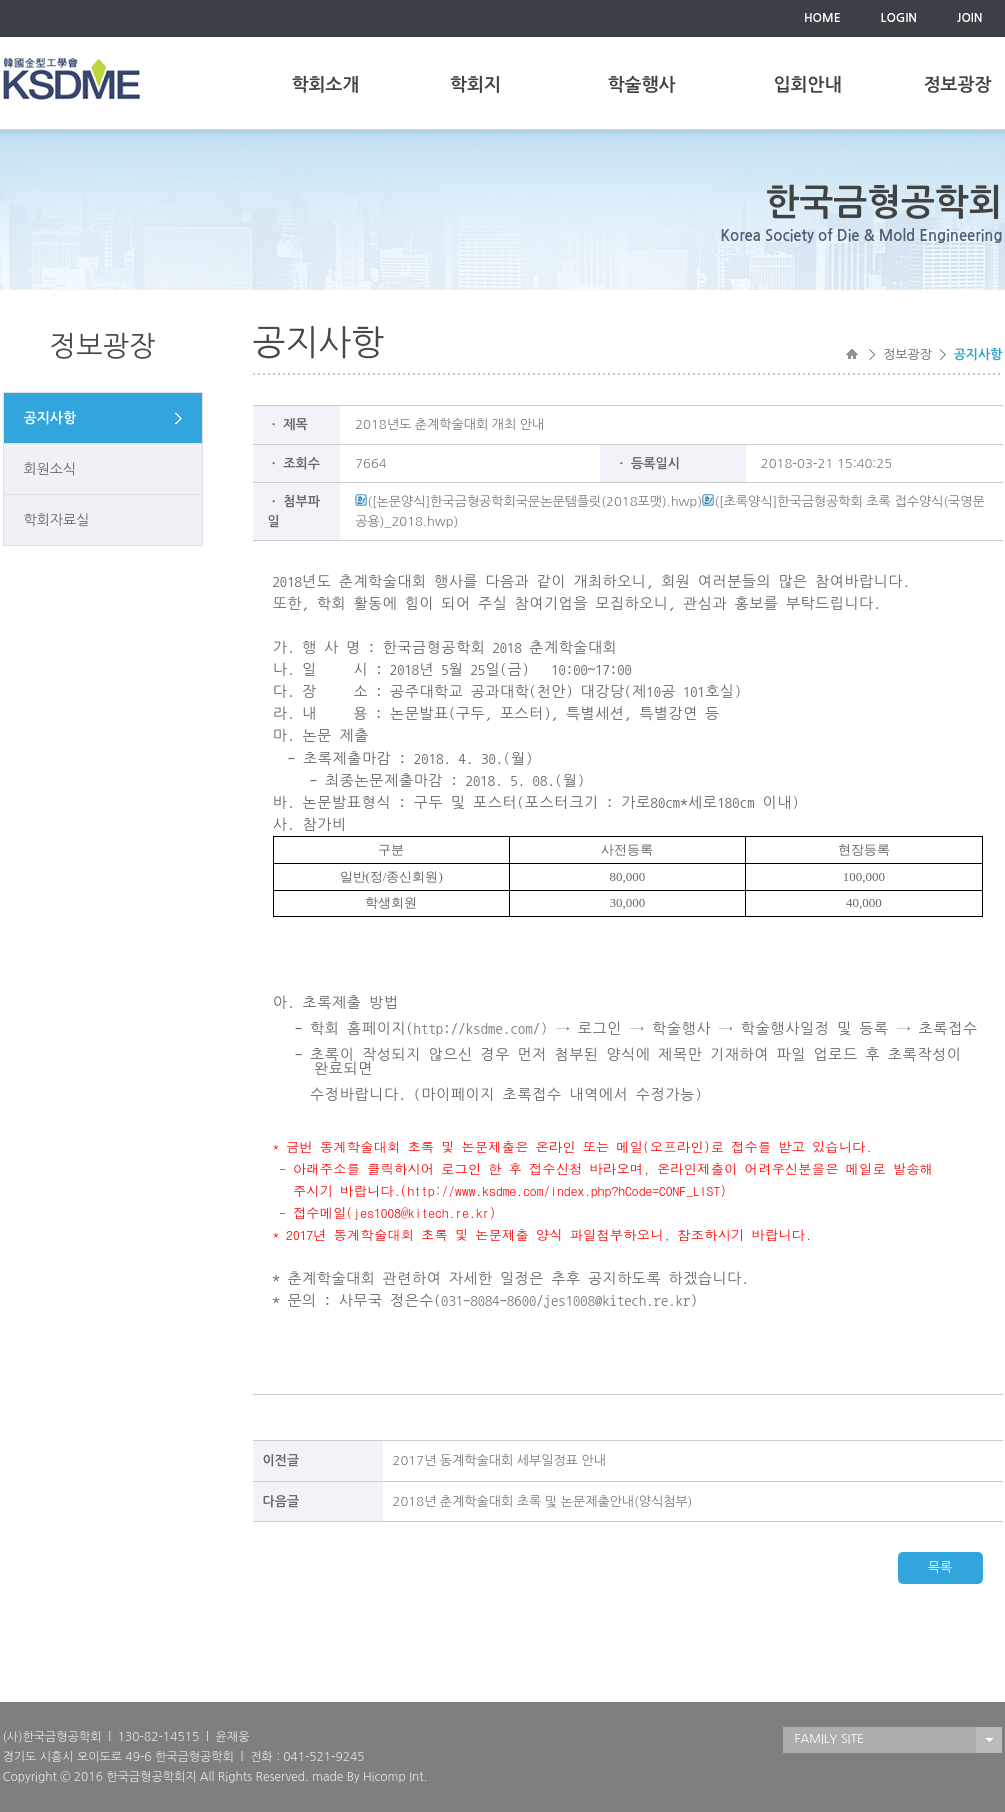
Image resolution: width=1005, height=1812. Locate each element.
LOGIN (899, 18)
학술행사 (642, 85)
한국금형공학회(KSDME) (71, 78)
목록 (940, 1567)
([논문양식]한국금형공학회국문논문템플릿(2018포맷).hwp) (528, 501)
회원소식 (50, 469)
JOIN (969, 18)
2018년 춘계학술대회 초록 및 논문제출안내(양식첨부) (543, 1501)
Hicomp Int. (395, 1777)
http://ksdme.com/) (480, 1028)
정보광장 (958, 85)
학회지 (475, 85)
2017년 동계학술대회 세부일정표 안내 (500, 1460)
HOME (822, 18)
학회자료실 (57, 520)
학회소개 (326, 85)
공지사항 (50, 418)
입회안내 (808, 85)
